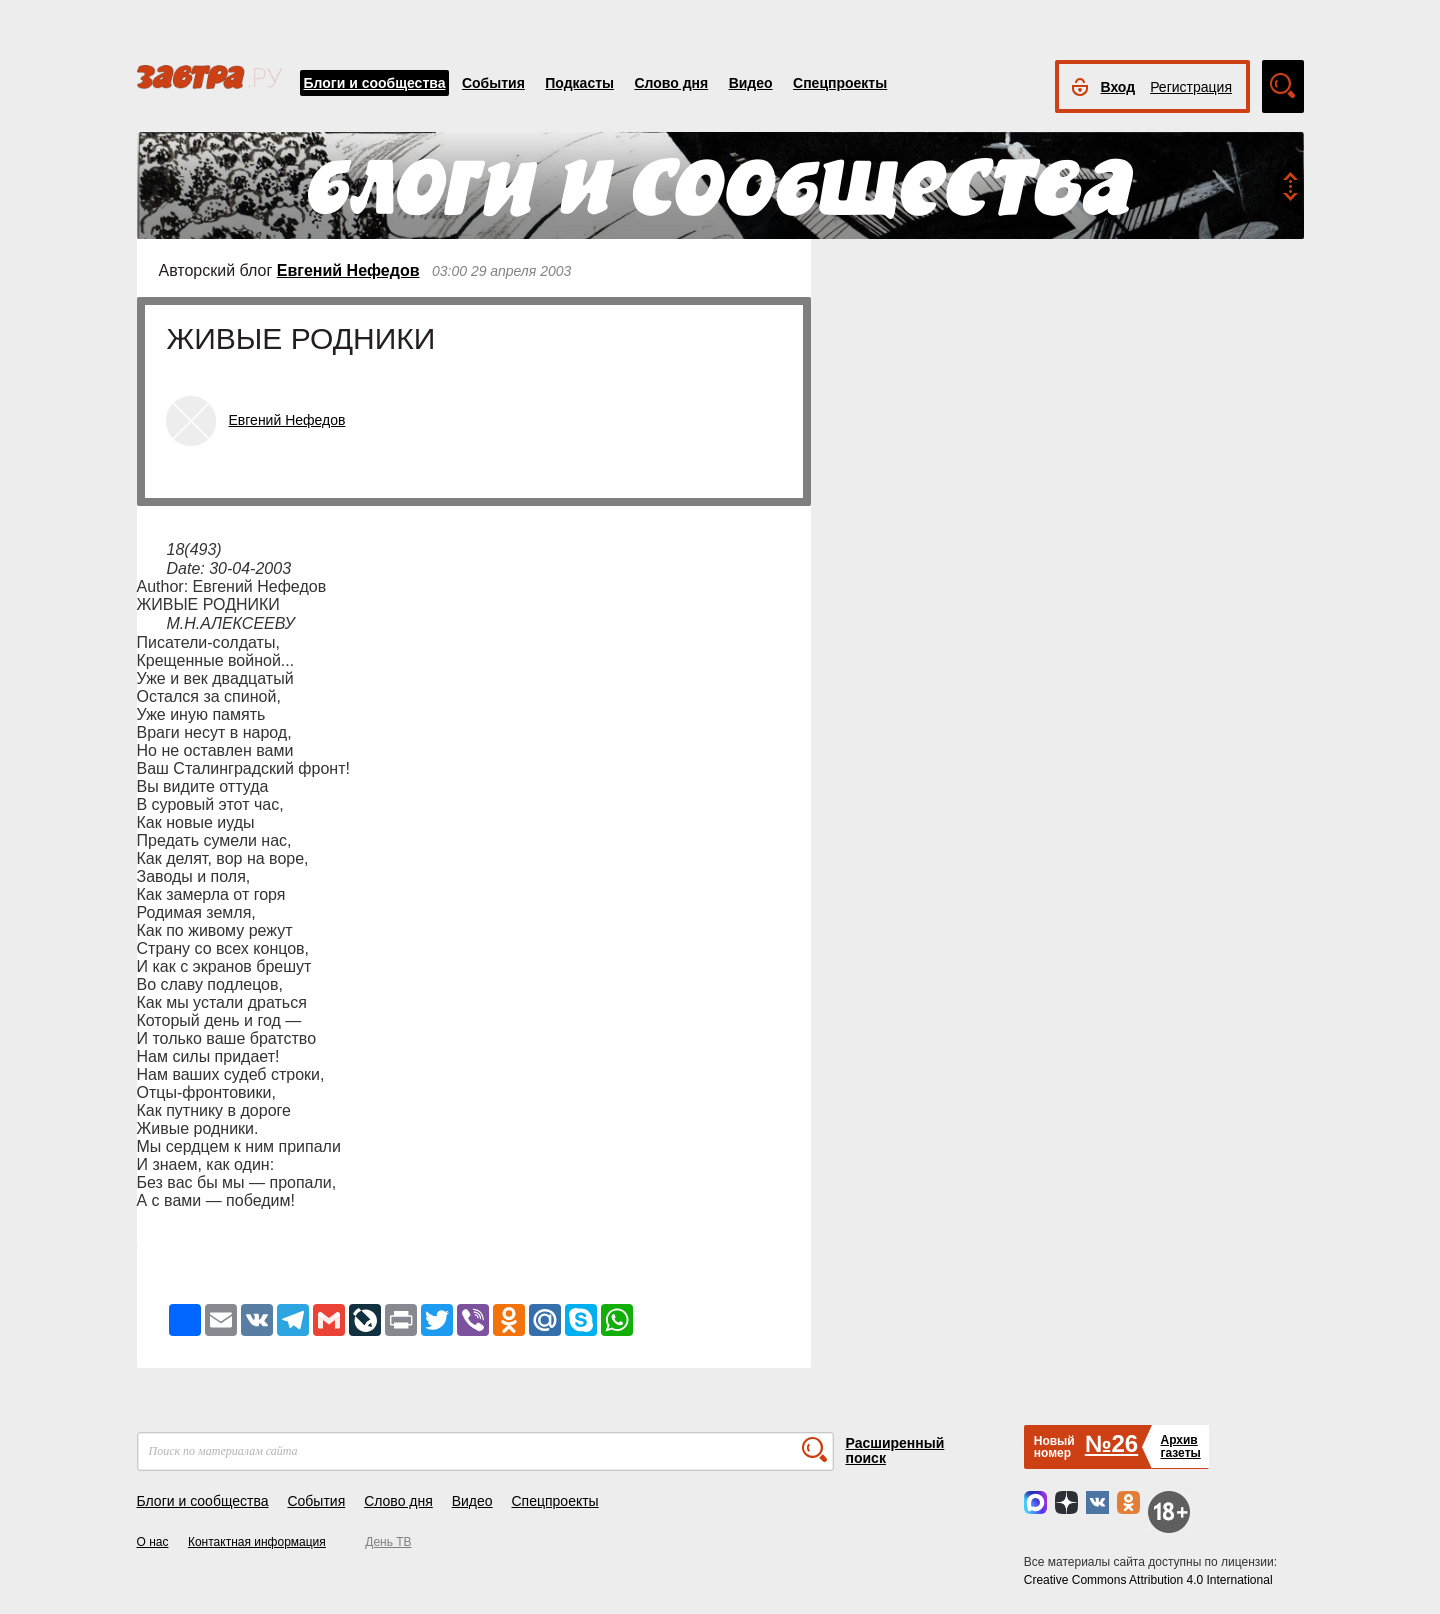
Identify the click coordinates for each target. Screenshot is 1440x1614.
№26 (1111, 1443)
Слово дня (671, 83)
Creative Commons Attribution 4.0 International (1148, 1580)
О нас (153, 1542)
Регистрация (1191, 87)
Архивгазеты (1180, 1446)
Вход (1118, 87)
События (493, 83)
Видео (751, 83)
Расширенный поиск (895, 1450)
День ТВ (388, 1542)
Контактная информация (257, 1542)
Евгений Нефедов (348, 270)
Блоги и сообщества (375, 83)
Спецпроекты (840, 83)
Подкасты (579, 83)
